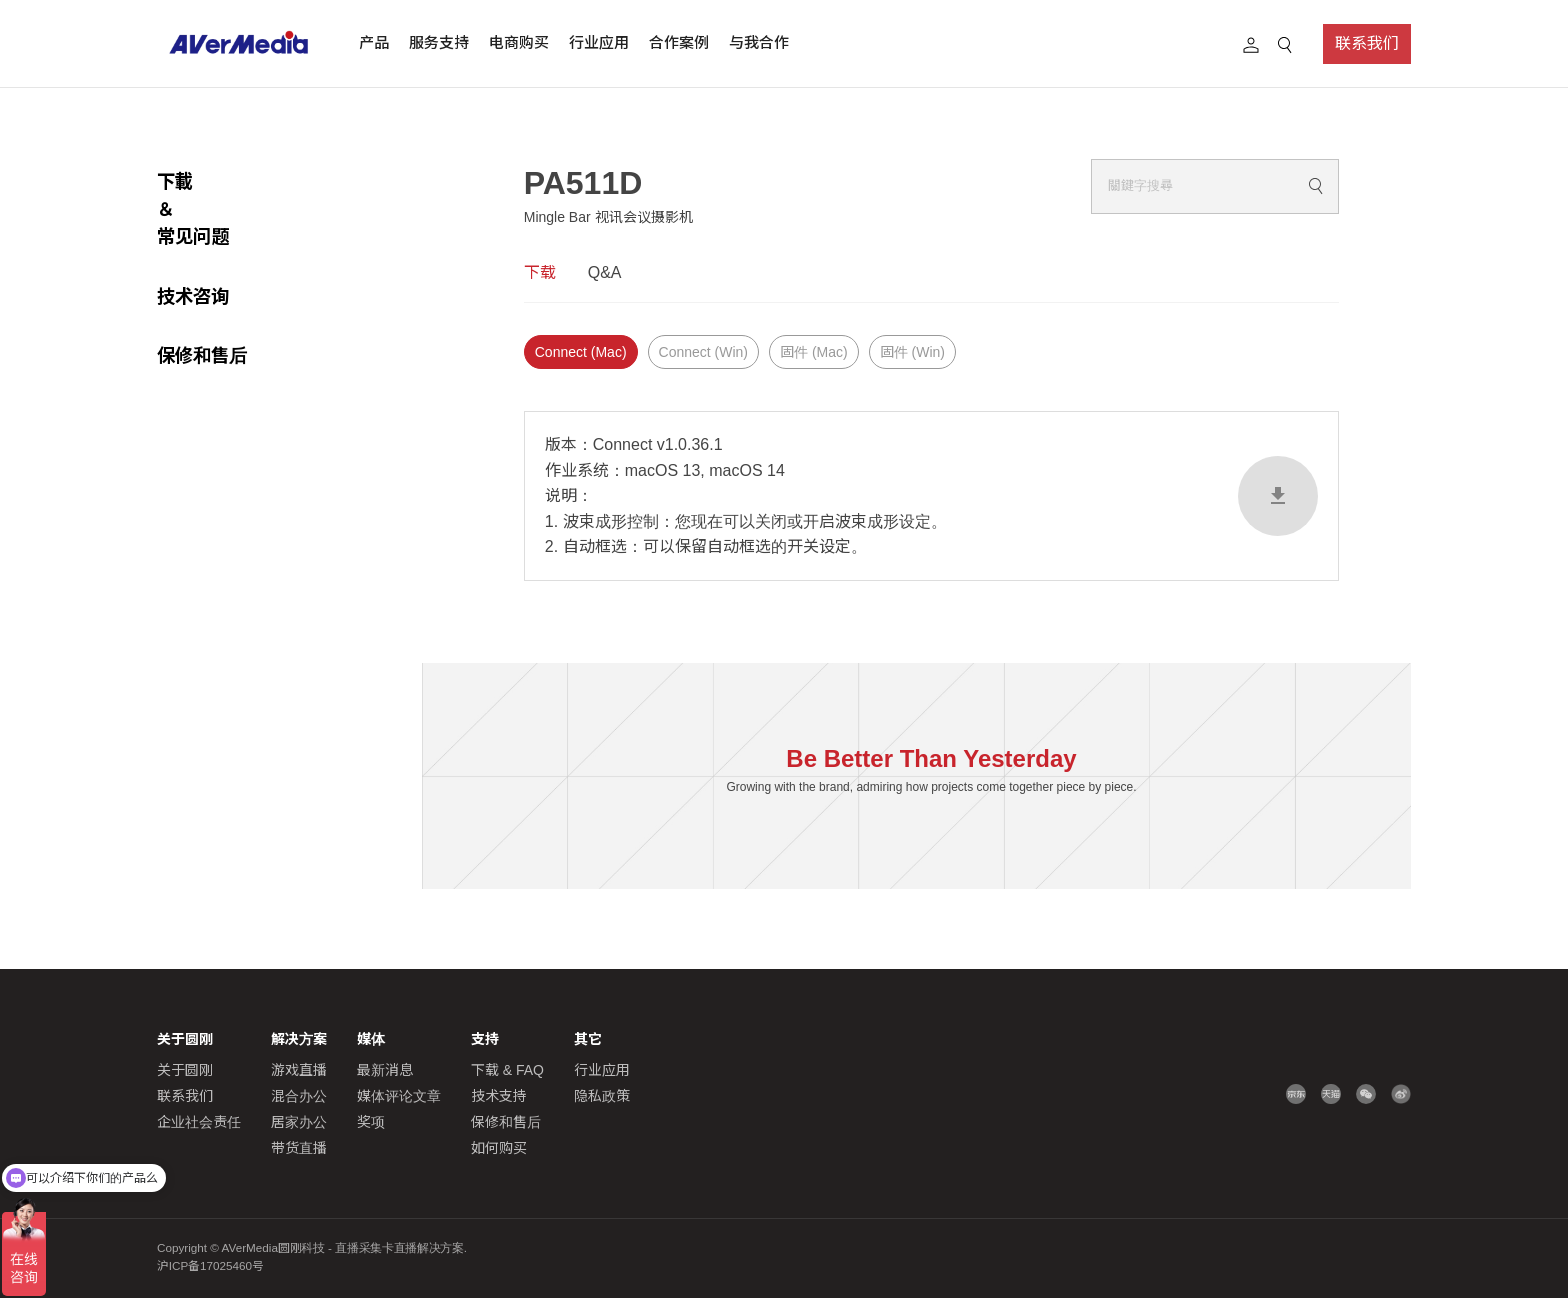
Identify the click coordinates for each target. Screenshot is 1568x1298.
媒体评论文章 (399, 1096)
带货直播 (299, 1148)
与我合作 (759, 42)
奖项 (371, 1122)
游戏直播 (299, 1070)
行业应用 (599, 42)
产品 (374, 42)
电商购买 (519, 42)
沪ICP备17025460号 (210, 1265)
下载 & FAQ (507, 1070)
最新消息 (385, 1070)
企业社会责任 (199, 1122)
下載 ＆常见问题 (222, 181)
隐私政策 (602, 1096)
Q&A (605, 272)
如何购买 (499, 1148)
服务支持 (439, 42)
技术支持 (499, 1096)
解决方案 (299, 1039)
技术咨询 (193, 241)
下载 (540, 272)
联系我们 (1367, 43)
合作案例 (679, 42)
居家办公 (299, 1122)
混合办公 (299, 1096)
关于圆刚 (185, 1070)
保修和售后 (202, 300)
